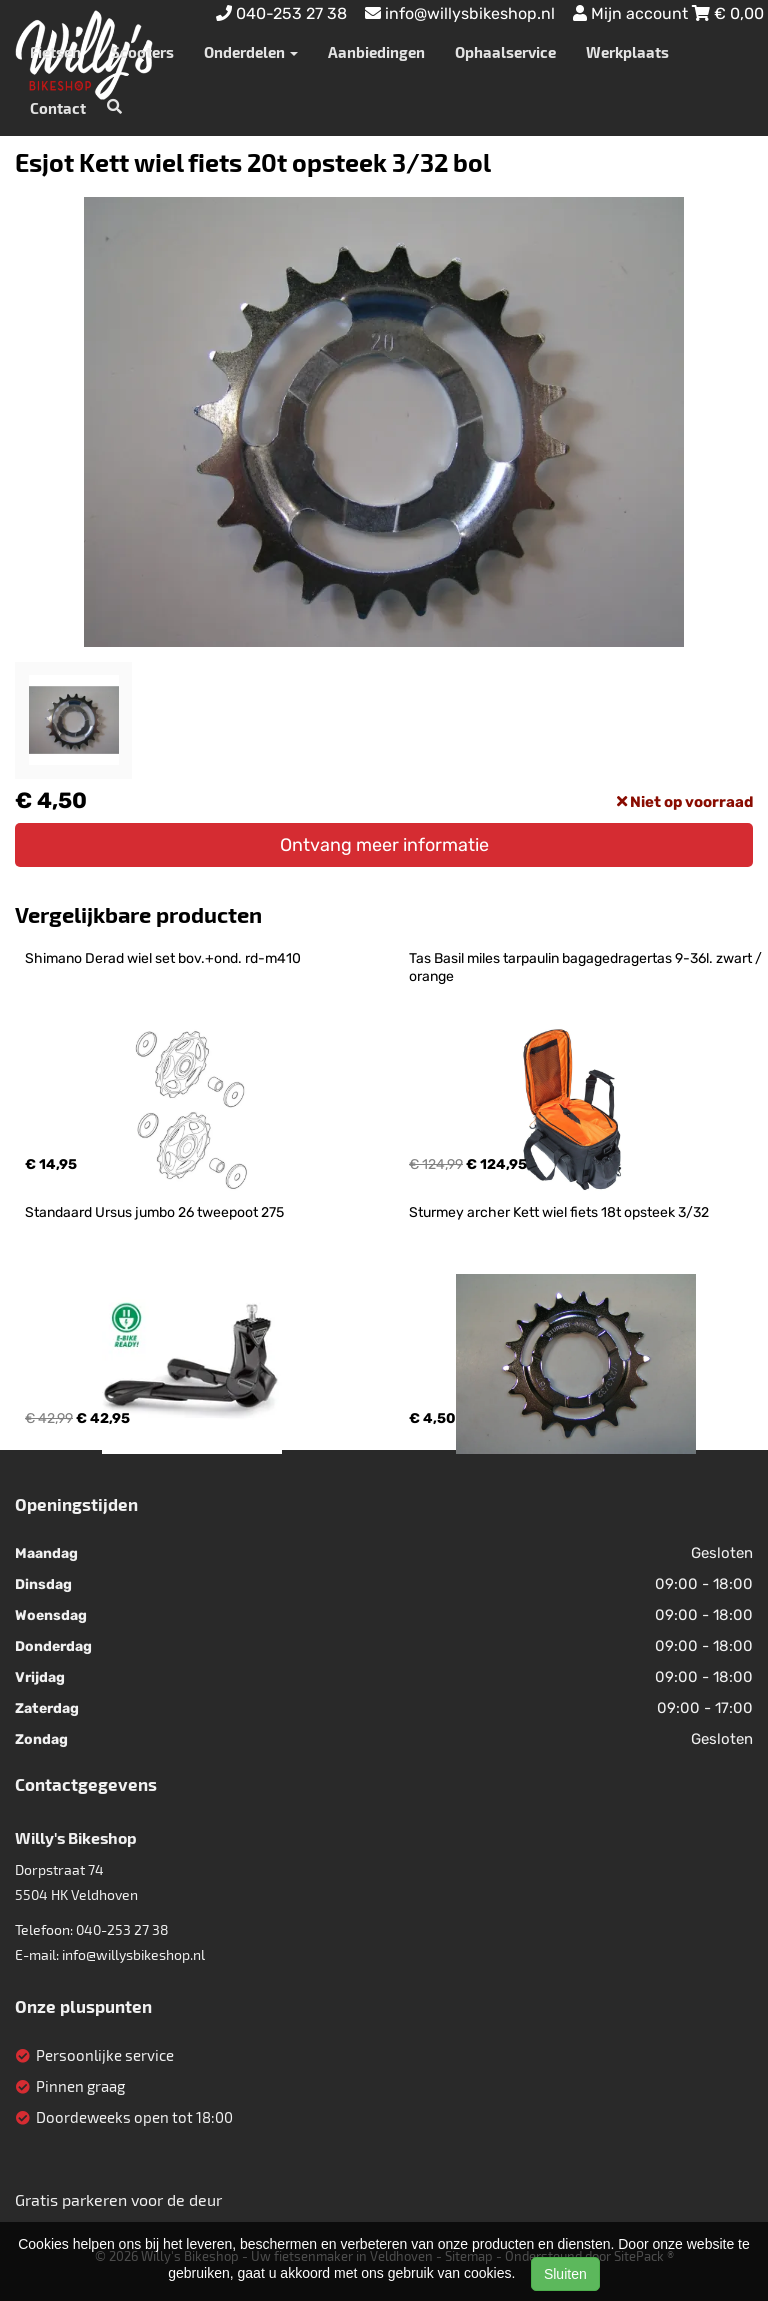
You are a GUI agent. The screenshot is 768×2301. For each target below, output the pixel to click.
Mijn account (632, 13)
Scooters (142, 52)
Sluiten (565, 2274)
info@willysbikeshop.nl (133, 1954)
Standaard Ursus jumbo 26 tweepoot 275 (154, 1212)
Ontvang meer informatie (384, 845)
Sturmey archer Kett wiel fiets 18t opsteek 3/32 (559, 1212)
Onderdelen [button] (251, 52)
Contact (58, 108)
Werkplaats (627, 52)
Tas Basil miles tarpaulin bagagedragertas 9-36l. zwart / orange (587, 967)
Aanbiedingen (376, 52)
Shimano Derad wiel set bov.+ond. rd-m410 (163, 958)
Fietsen (55, 52)
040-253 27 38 (122, 1929)
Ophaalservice (505, 52)
